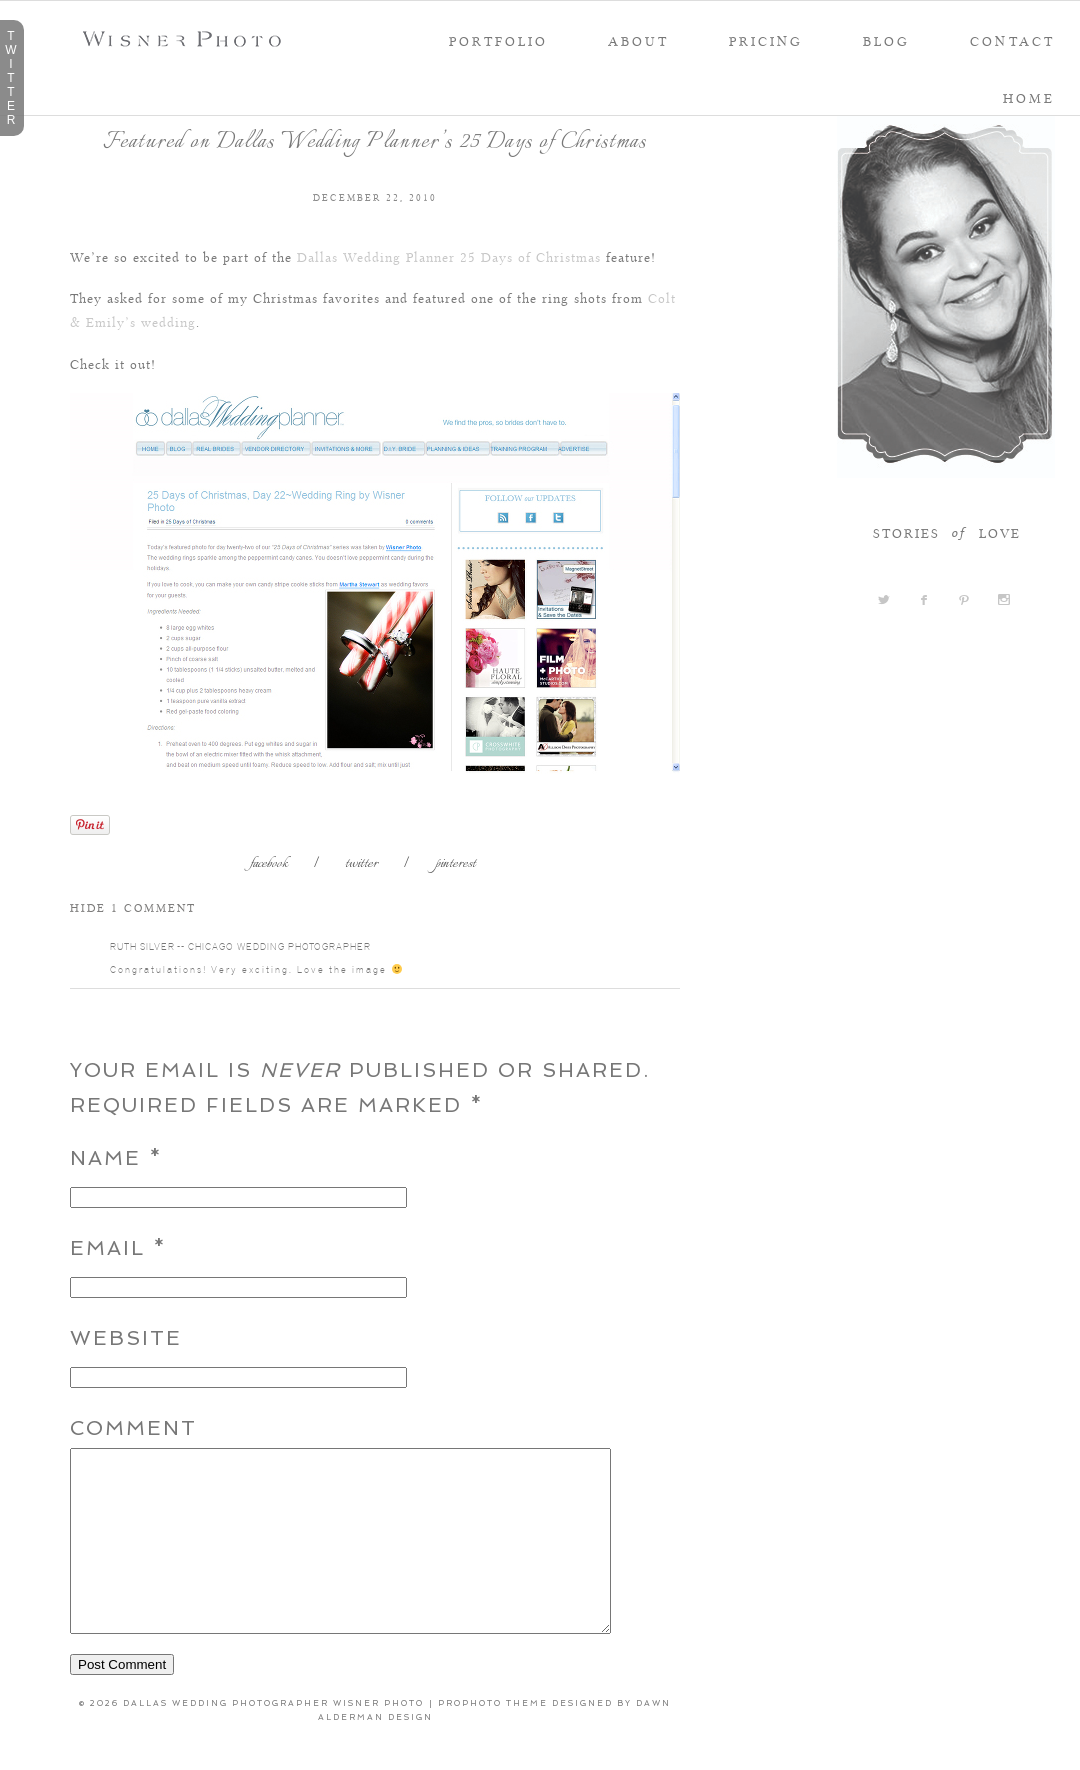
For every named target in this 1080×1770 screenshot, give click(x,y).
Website (126, 1338)
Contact (1012, 41)
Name (105, 1158)
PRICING (766, 41)
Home (1029, 98)
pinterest (455, 865)
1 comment (133, 907)
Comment (133, 1428)
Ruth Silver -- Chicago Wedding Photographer (240, 946)
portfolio (498, 41)
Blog (886, 41)
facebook (269, 865)
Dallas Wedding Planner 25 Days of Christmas (449, 256)
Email (107, 1248)
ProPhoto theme (493, 1739)
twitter (361, 865)
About (638, 41)
